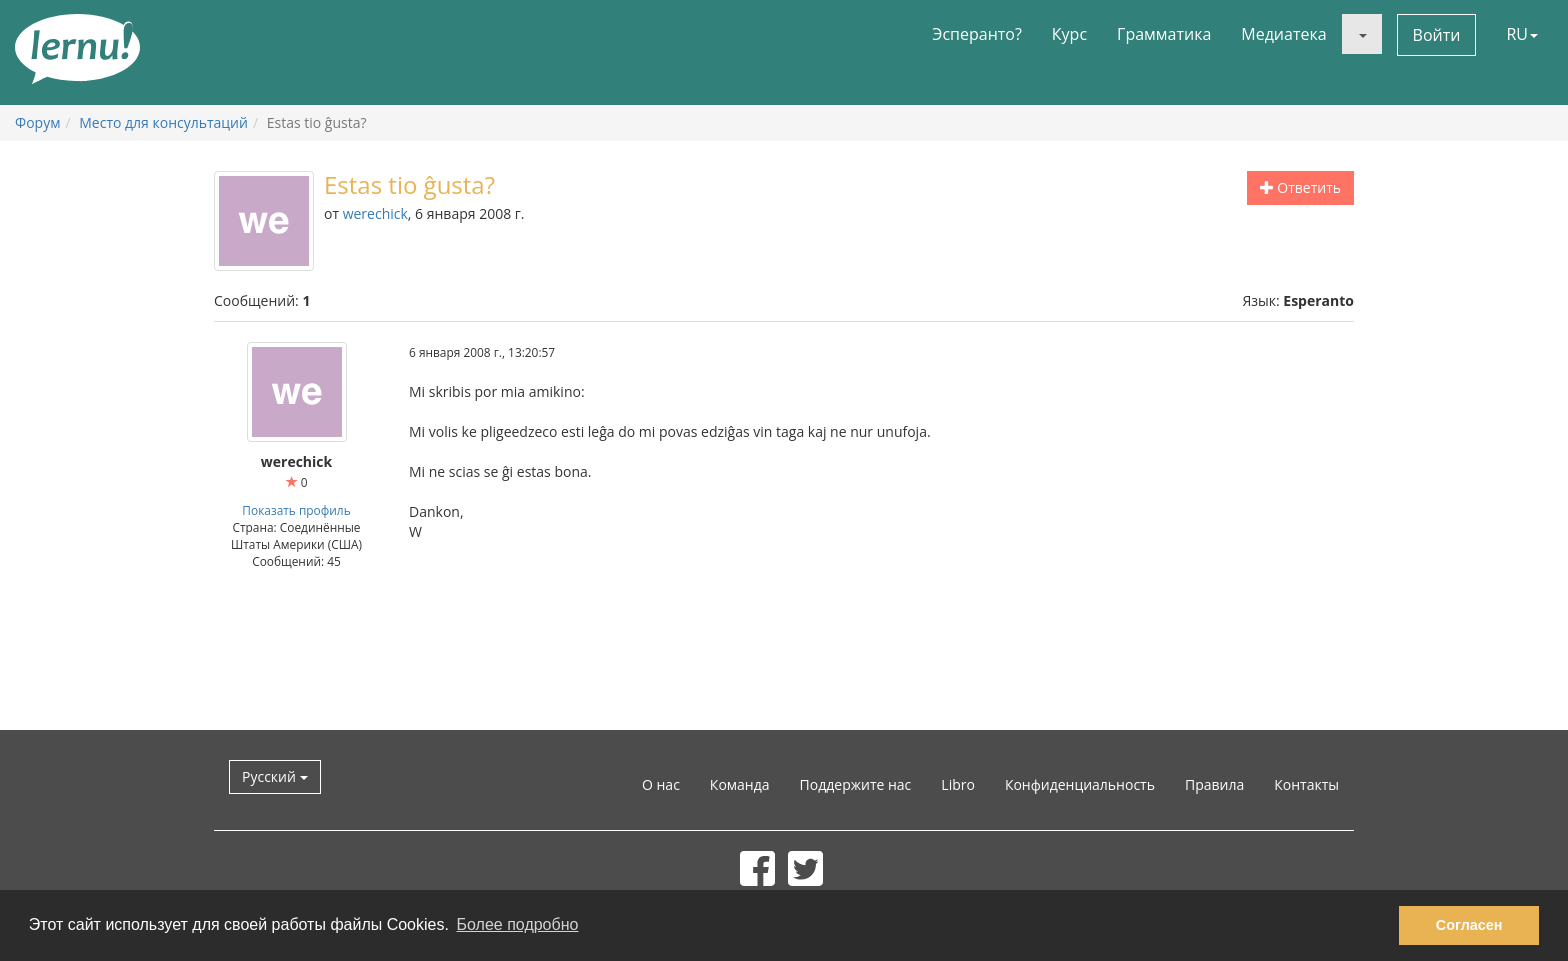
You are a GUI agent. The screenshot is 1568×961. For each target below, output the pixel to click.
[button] (1362, 34)
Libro (958, 784)
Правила (1214, 784)
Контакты (1306, 784)
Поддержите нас (856, 784)
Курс (1069, 34)
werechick (375, 213)
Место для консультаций (163, 122)
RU (1522, 34)
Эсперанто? (977, 34)
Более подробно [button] (518, 924)
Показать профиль (296, 510)
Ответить (1300, 187)
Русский (275, 776)
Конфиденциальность (1080, 784)
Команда (740, 784)
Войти (1437, 35)
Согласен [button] (1469, 925)
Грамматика (1164, 34)
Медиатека (1283, 34)
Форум (37, 122)
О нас (661, 784)
